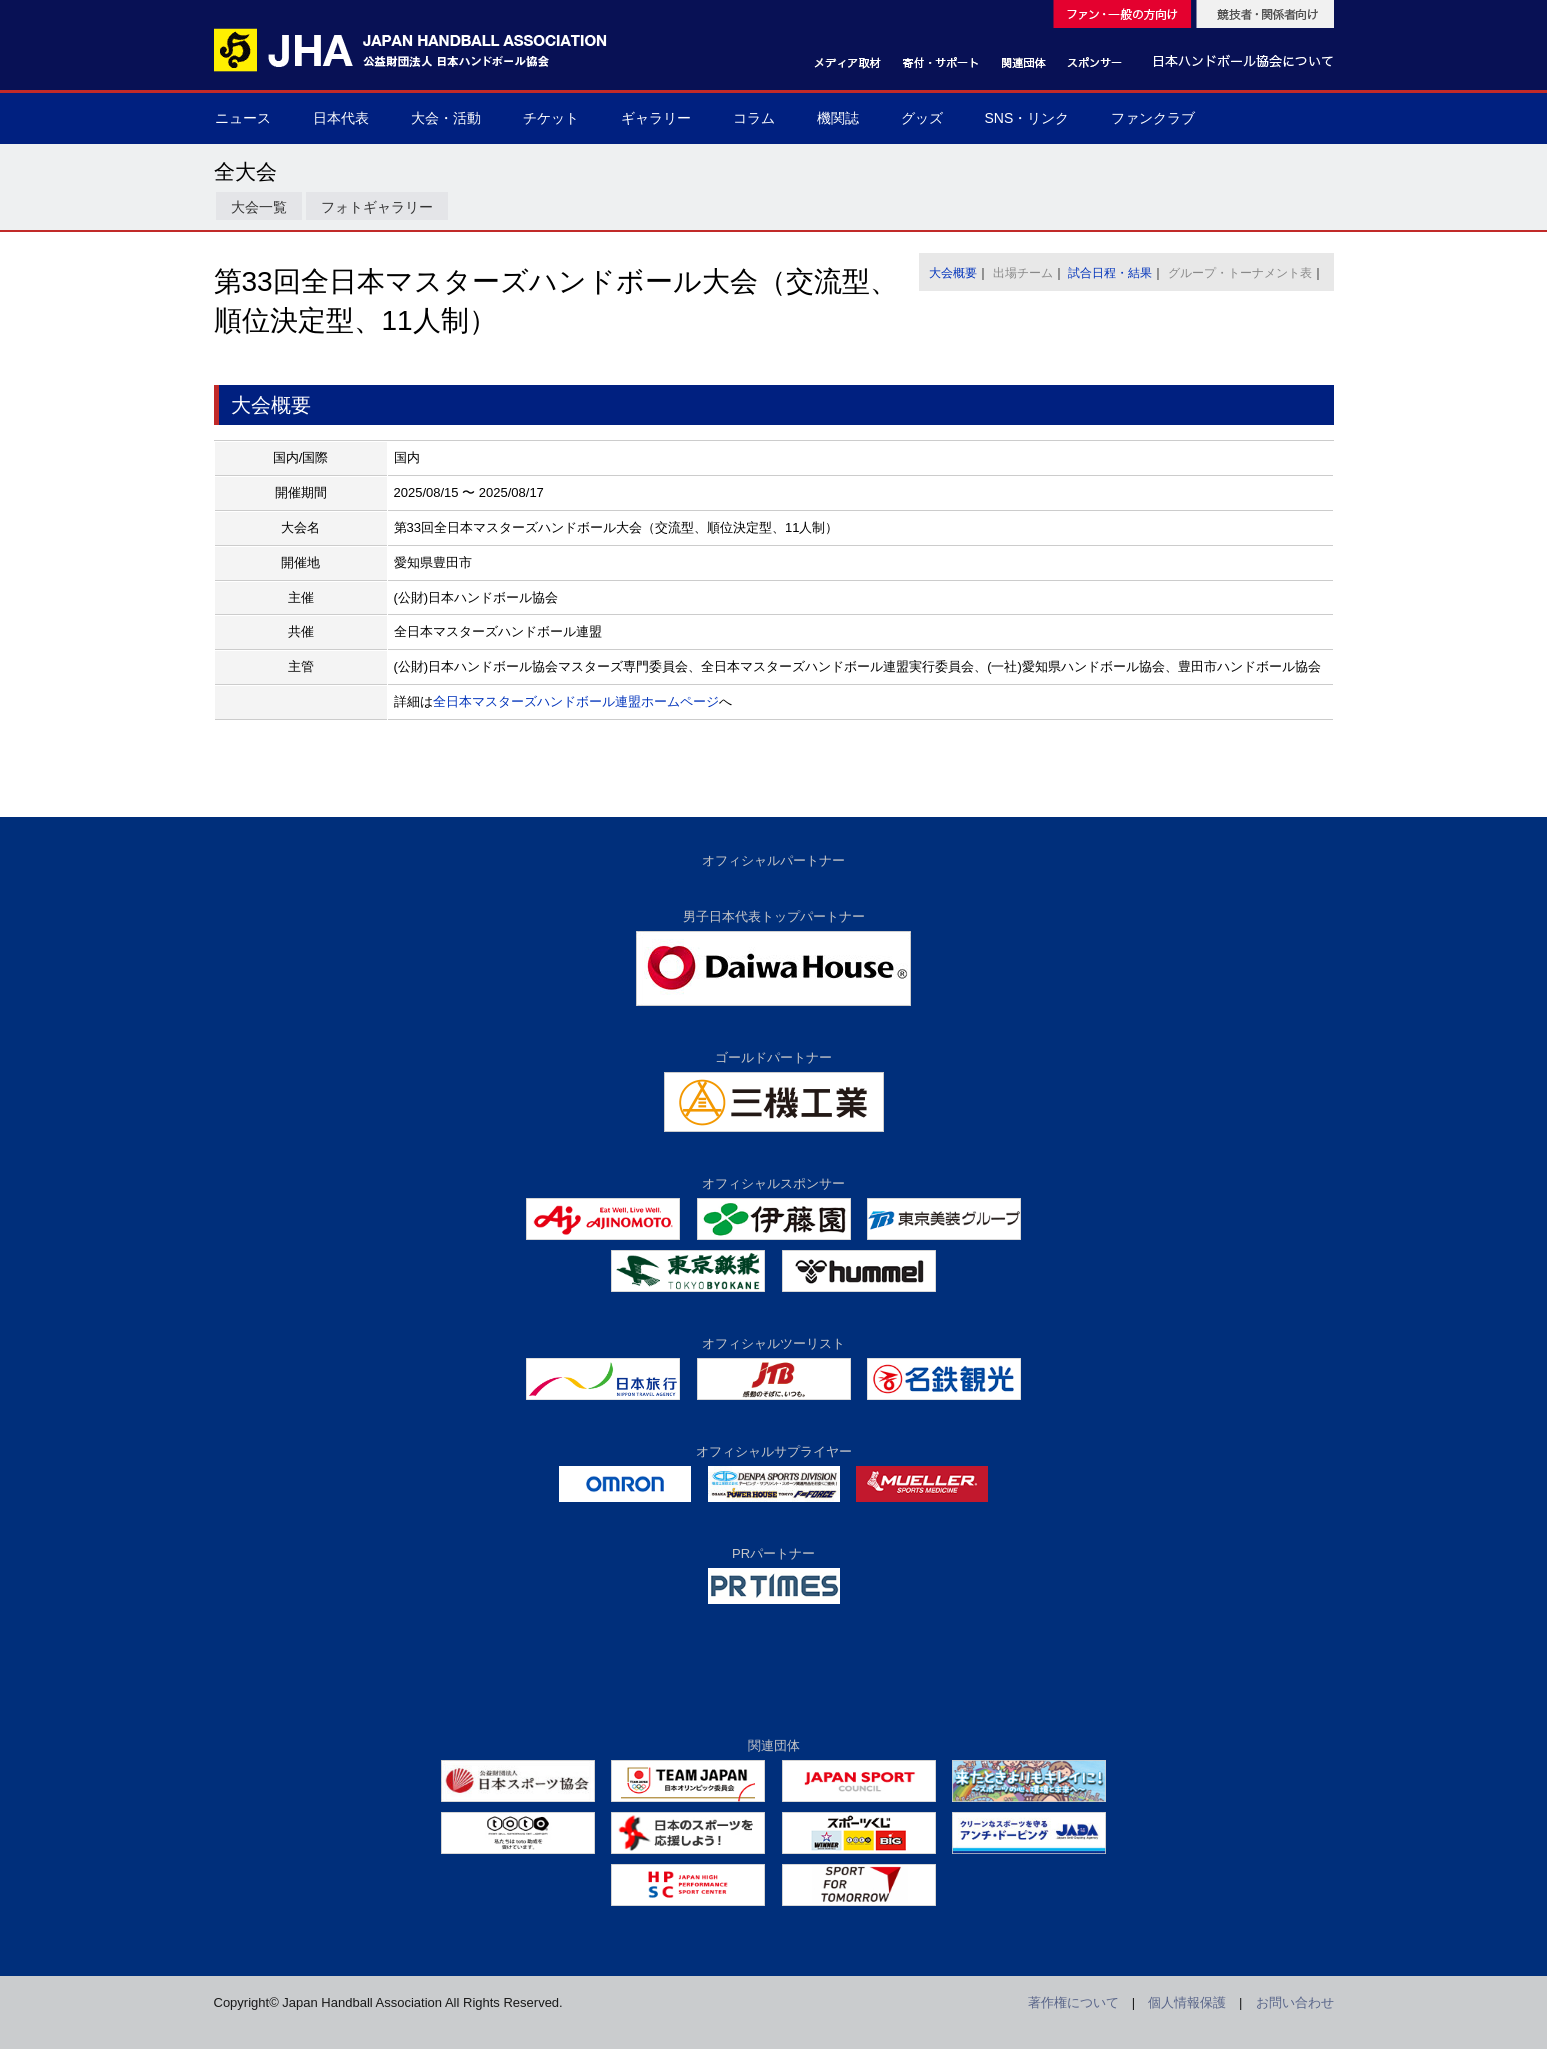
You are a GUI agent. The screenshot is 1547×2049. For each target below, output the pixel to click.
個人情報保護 (1187, 2002)
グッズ (922, 118)
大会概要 (953, 273)
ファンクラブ (1153, 118)
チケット (551, 118)
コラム (754, 118)
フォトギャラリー (377, 207)
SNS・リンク (1027, 118)
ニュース (243, 118)
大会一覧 (259, 207)
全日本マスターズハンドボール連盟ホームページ (576, 701)
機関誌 (838, 118)
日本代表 (341, 118)
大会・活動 (446, 118)
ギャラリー (656, 118)
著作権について (1073, 2002)
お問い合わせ (1295, 2002)
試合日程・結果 (1110, 273)
